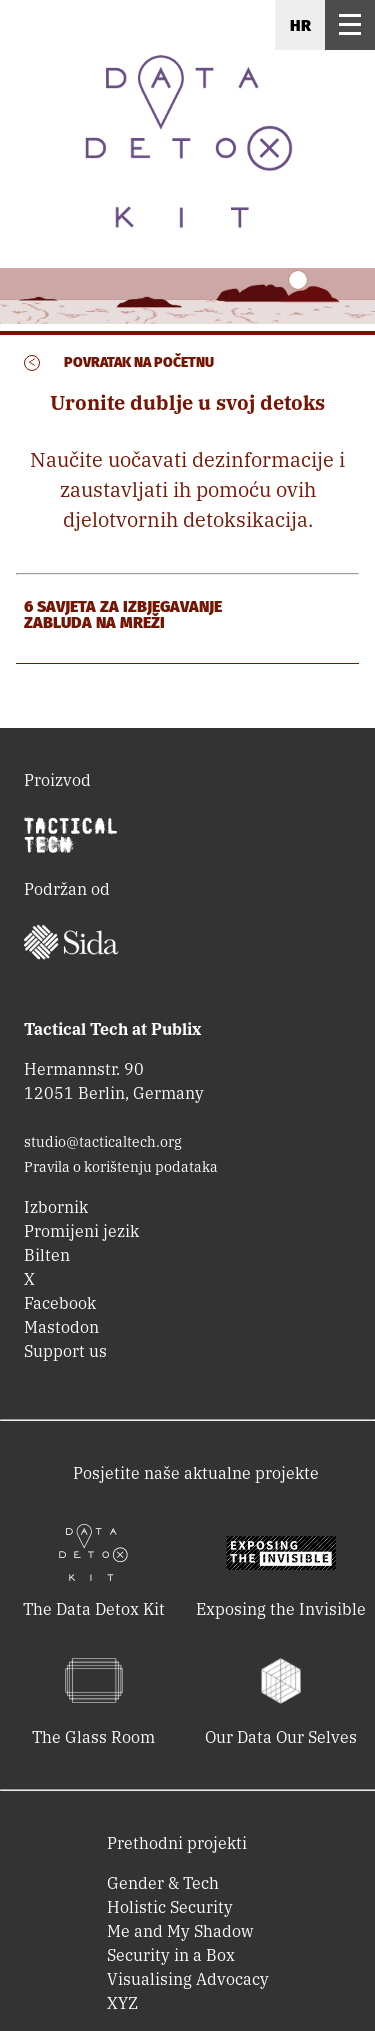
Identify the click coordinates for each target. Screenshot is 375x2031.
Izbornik (56, 1207)
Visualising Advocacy (188, 1979)
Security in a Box (171, 1955)
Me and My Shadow (180, 1931)
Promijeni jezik (81, 1231)
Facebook (60, 1303)
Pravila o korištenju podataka (121, 1167)
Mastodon (61, 1327)
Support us (65, 1351)
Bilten (47, 1255)
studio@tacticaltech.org (103, 1142)
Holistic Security (170, 1907)
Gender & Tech (163, 1883)
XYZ (122, 2003)
